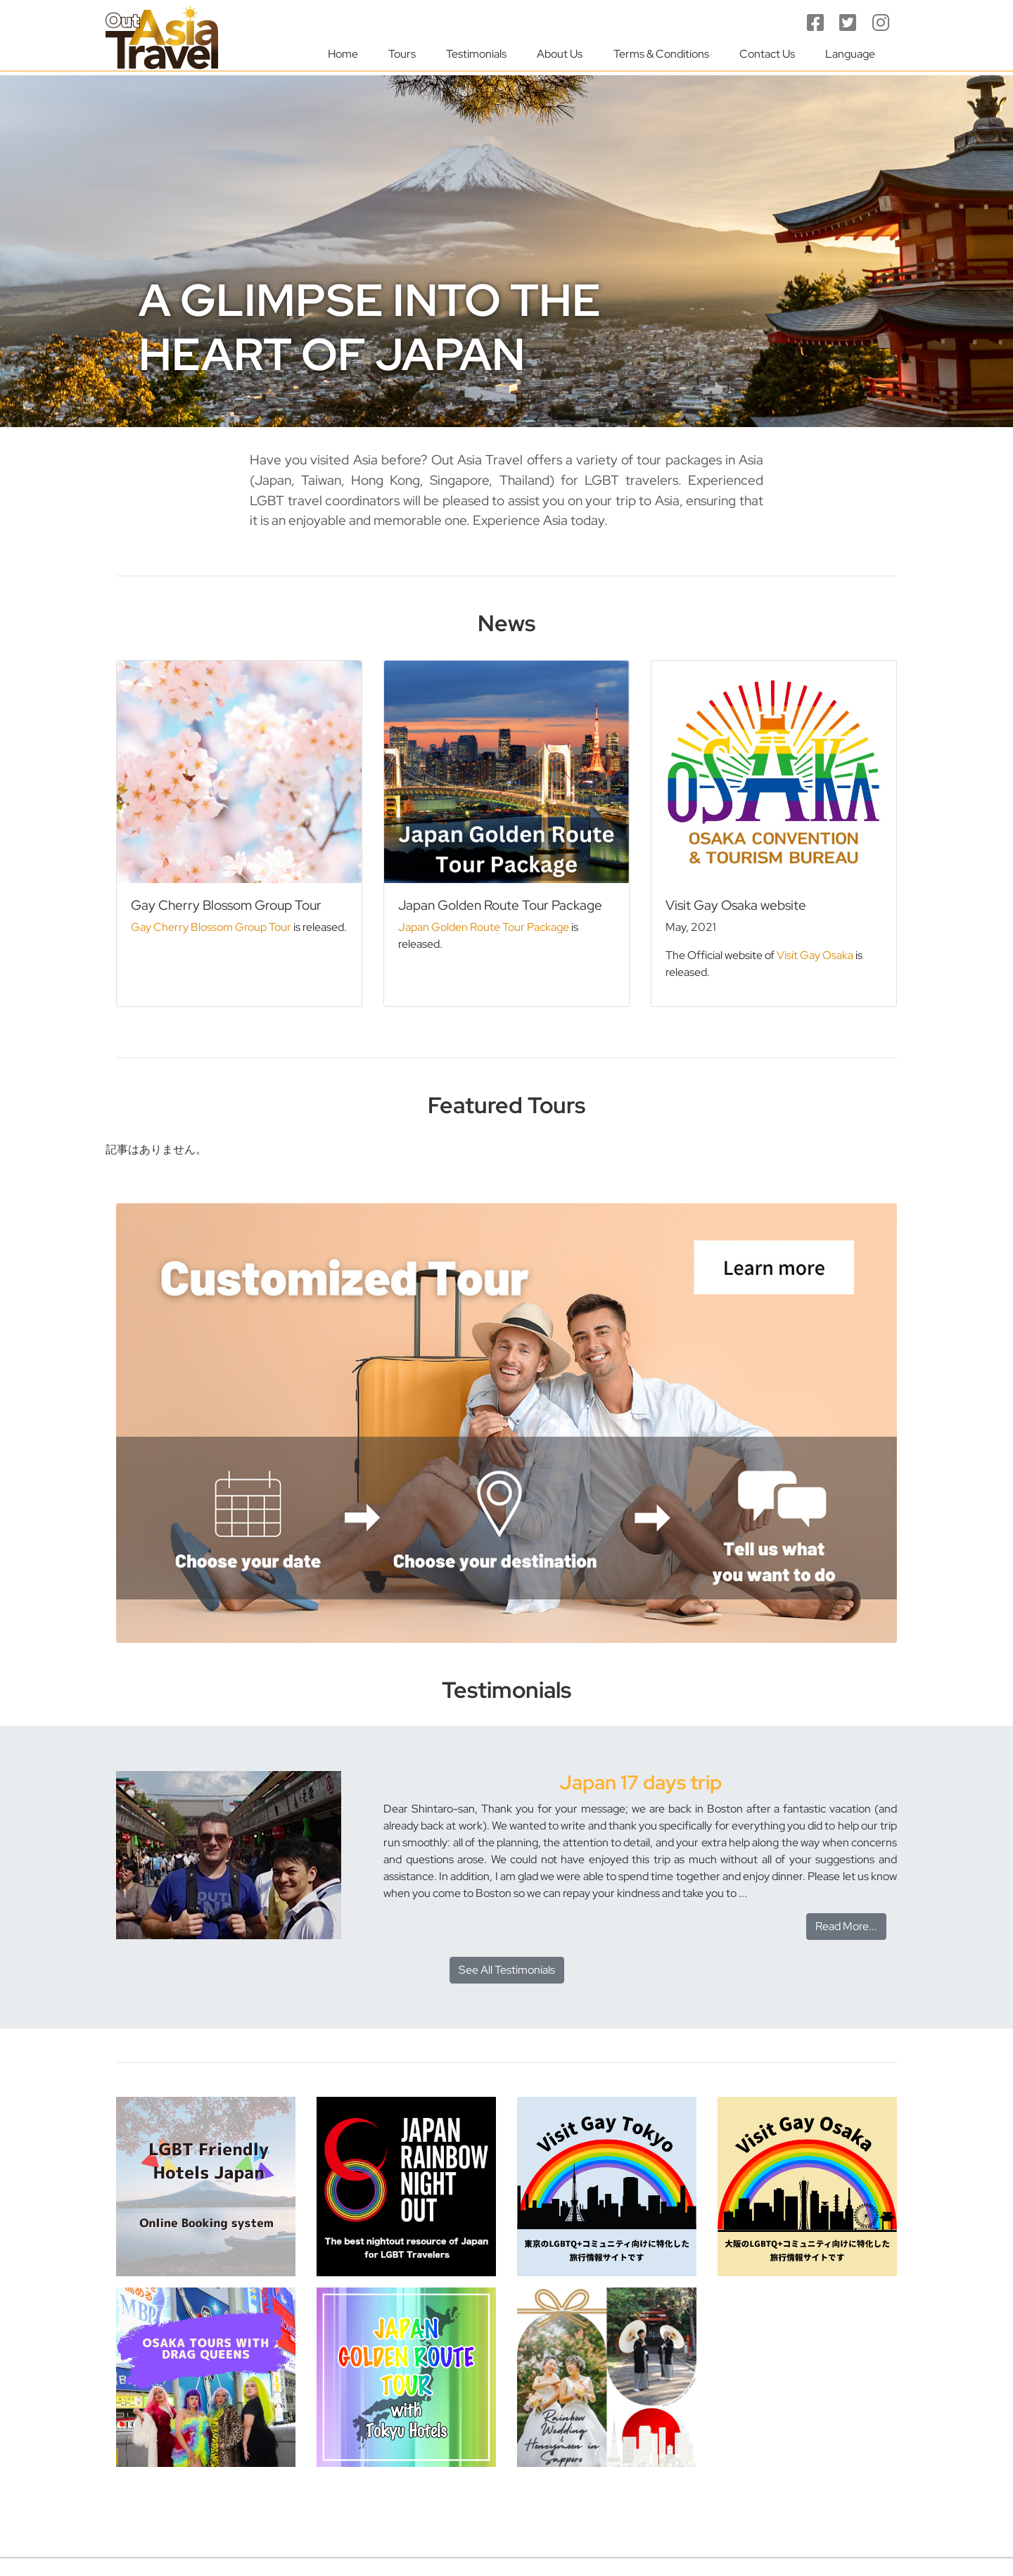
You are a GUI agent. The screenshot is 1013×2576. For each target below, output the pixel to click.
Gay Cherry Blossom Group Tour (211, 927)
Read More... (846, 1926)
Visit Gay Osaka (815, 955)
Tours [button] (402, 53)
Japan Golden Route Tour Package (483, 927)
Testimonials (476, 53)
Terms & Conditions (661, 53)
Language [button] (850, 53)
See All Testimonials (507, 1969)
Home (343, 53)
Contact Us (767, 53)
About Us (559, 53)
